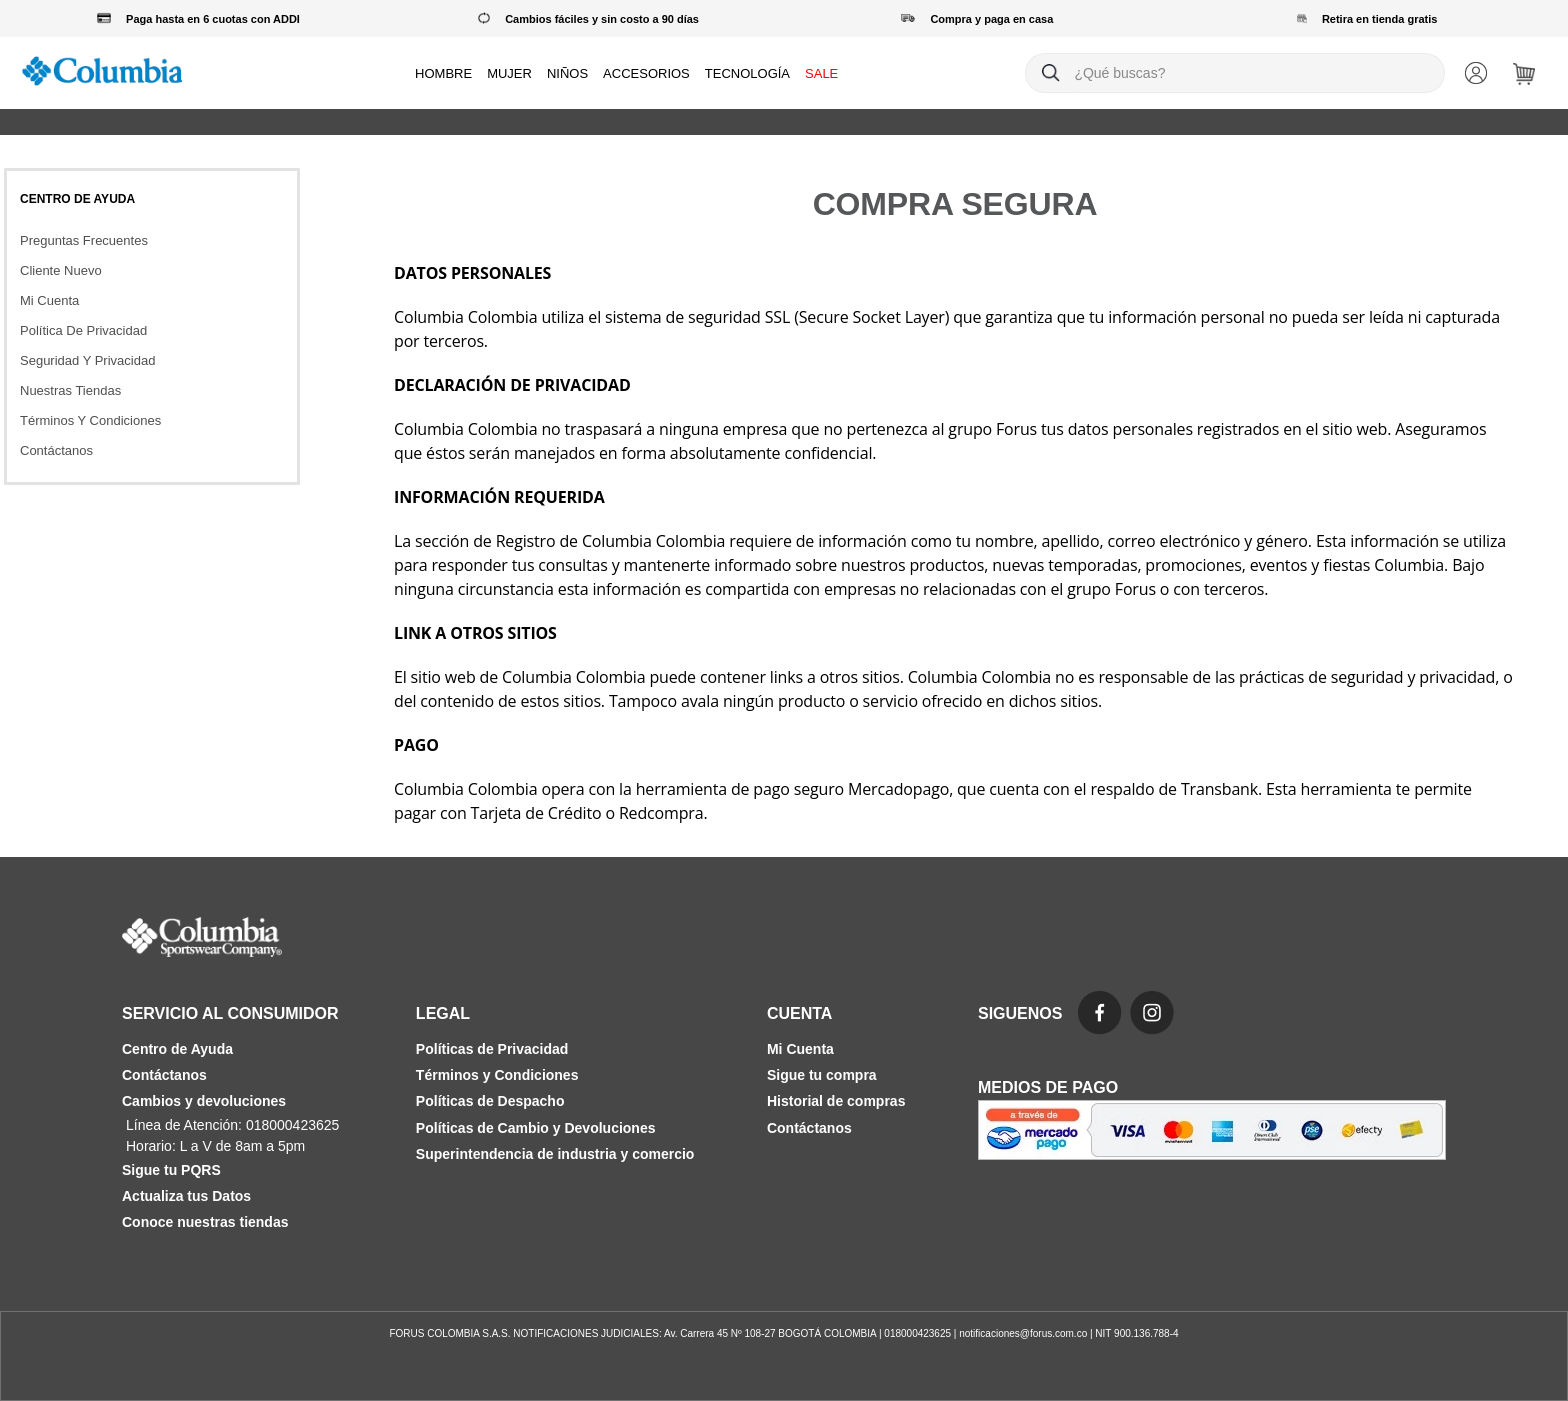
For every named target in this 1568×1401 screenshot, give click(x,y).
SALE (821, 73)
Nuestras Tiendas (70, 390)
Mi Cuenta (49, 300)
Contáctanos (56, 450)
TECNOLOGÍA (747, 73)
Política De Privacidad (83, 330)
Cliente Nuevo (61, 270)
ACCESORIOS (646, 73)
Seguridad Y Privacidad (87, 360)
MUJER (509, 73)
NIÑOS (567, 73)
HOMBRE (443, 73)
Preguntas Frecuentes (84, 240)
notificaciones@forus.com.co (1023, 1333)
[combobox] (1235, 73)
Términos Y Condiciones (90, 420)
